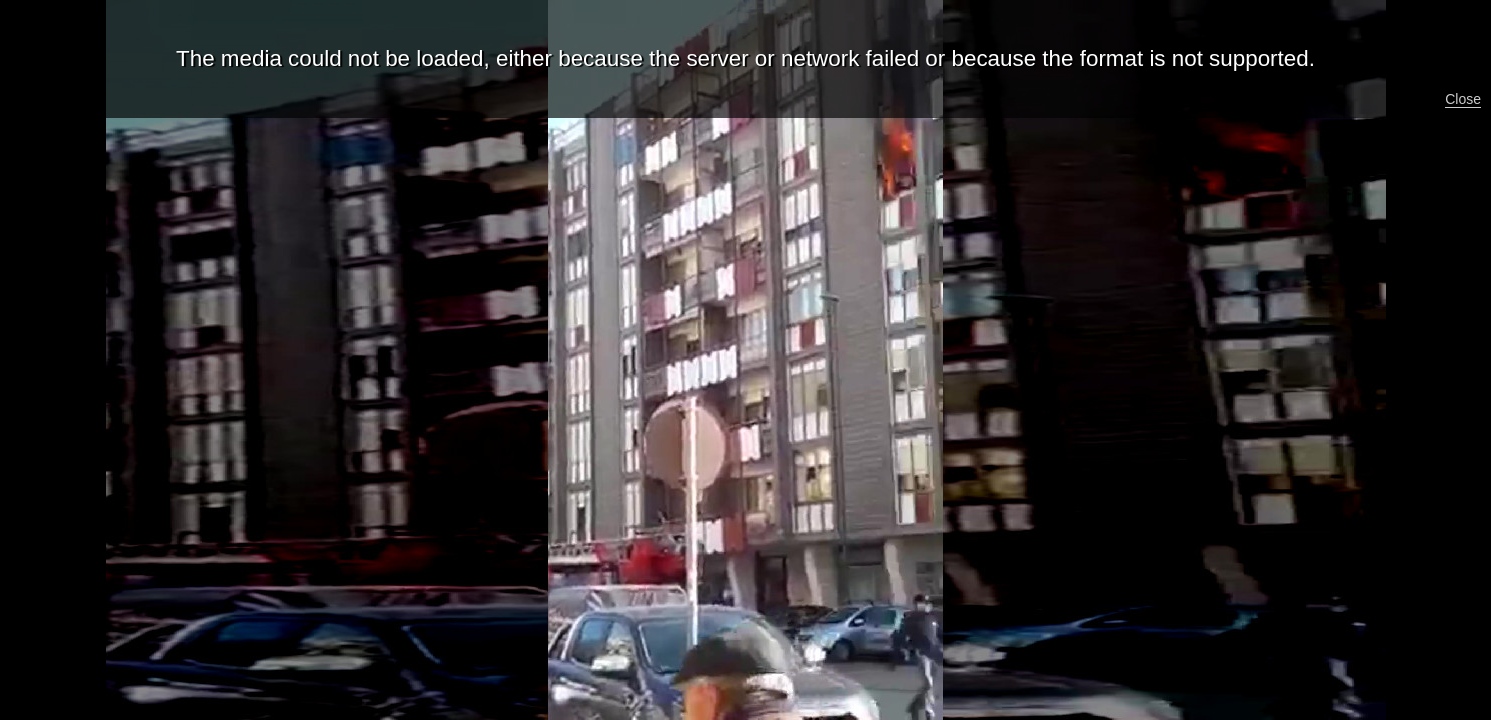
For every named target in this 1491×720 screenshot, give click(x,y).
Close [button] (1463, 99)
